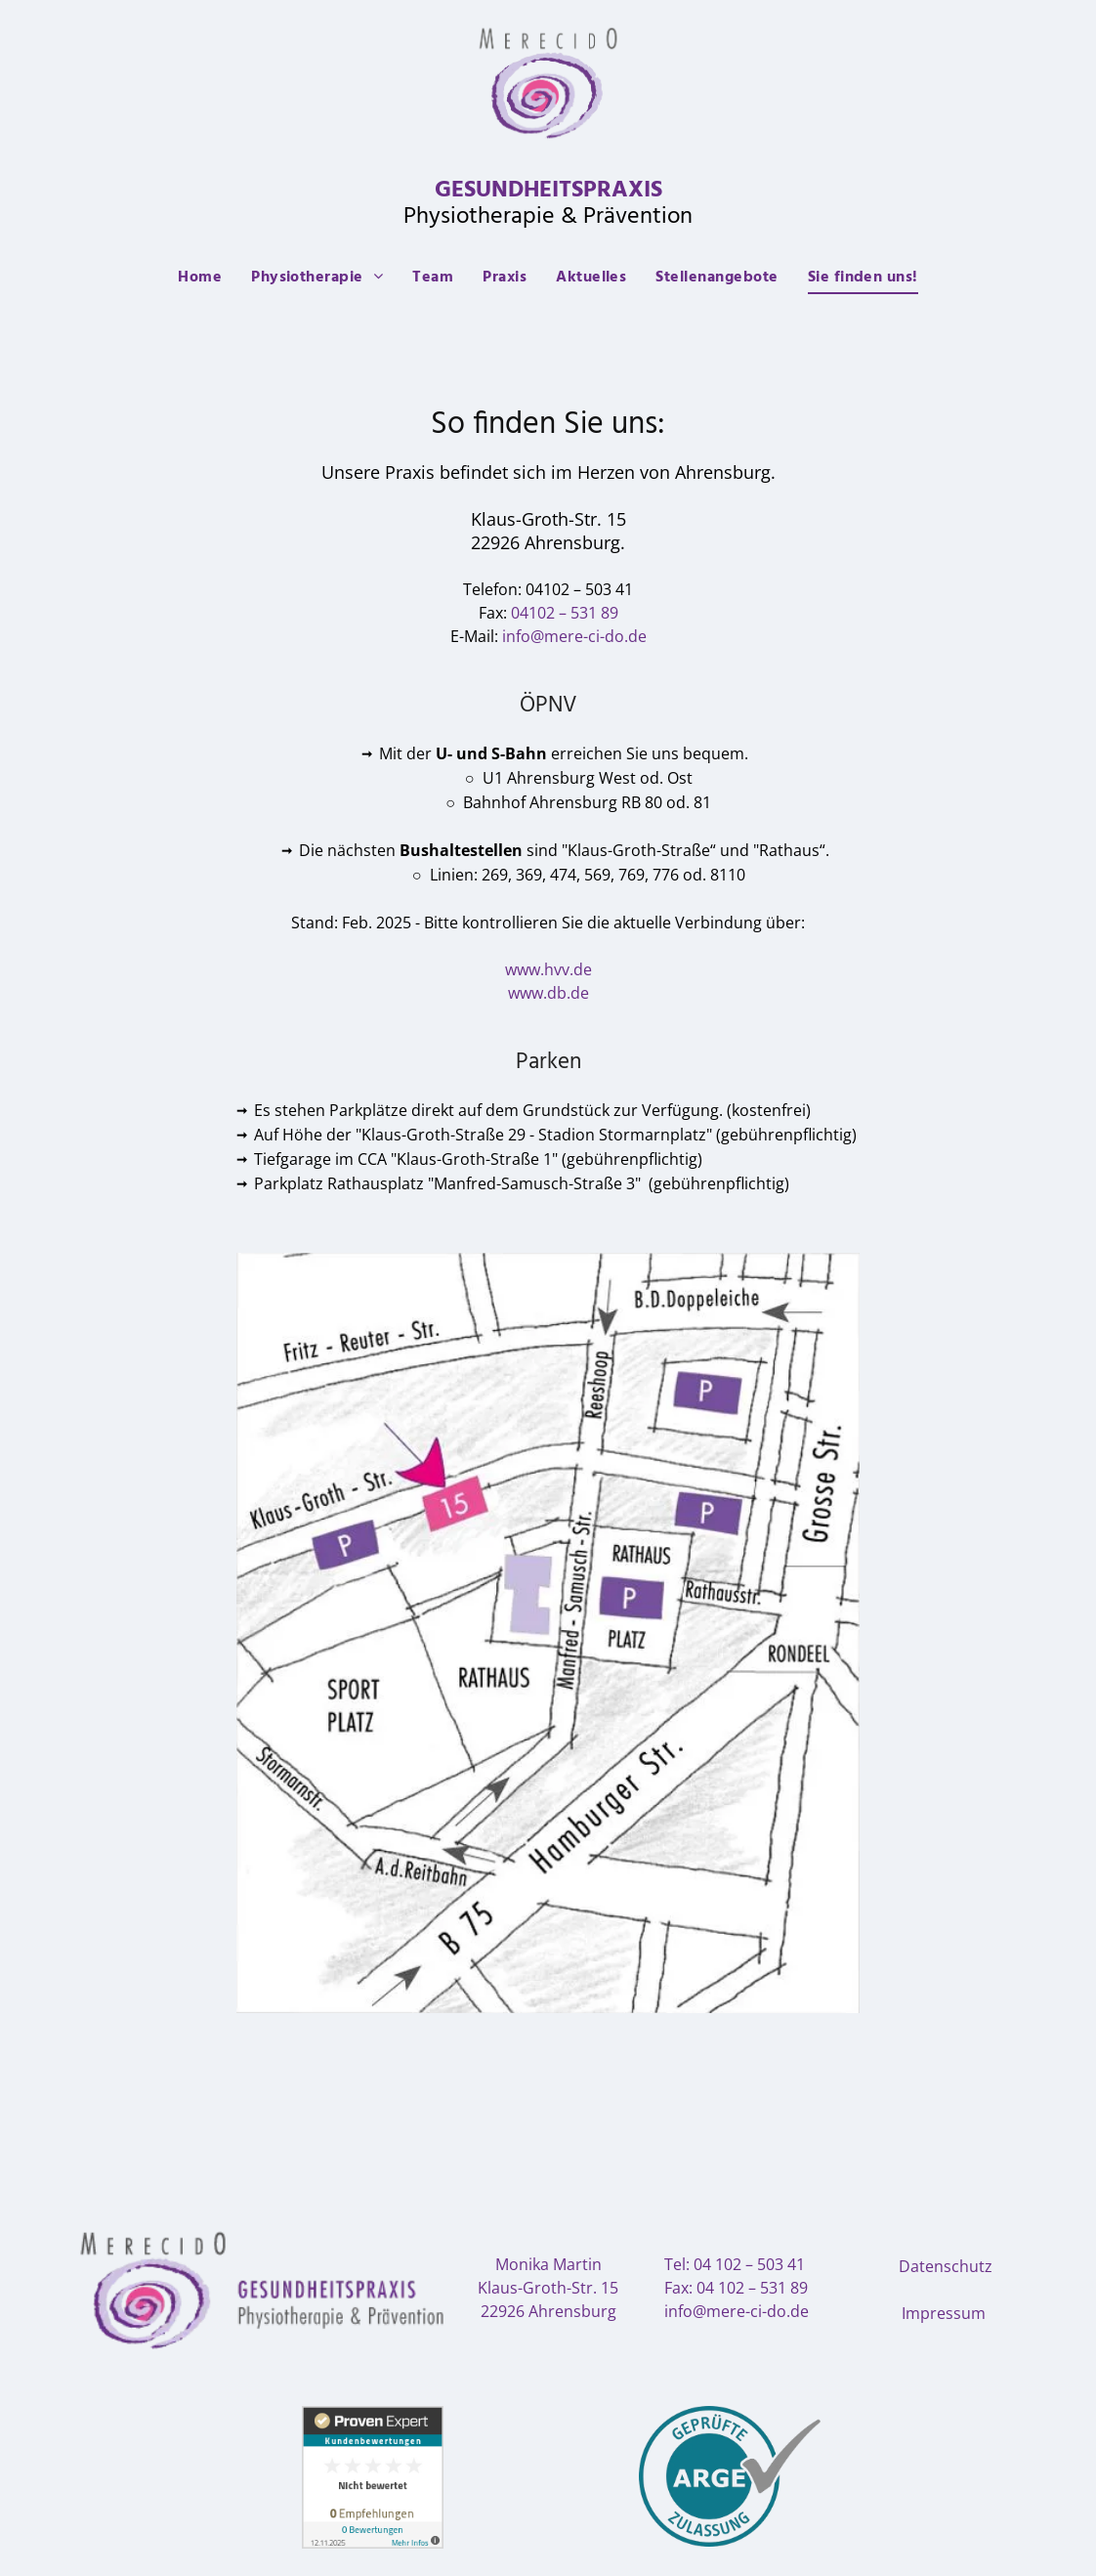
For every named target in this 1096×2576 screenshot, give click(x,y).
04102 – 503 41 (579, 589)
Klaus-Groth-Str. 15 (548, 2287)
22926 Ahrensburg (548, 2311)
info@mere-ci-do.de (574, 636)
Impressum (944, 2313)
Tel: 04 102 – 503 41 (734, 2264)
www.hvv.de (548, 969)
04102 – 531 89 (564, 612)
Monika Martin (548, 2264)
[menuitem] (199, 277)
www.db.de (548, 993)
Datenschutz (945, 2266)
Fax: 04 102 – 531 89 (736, 2287)
